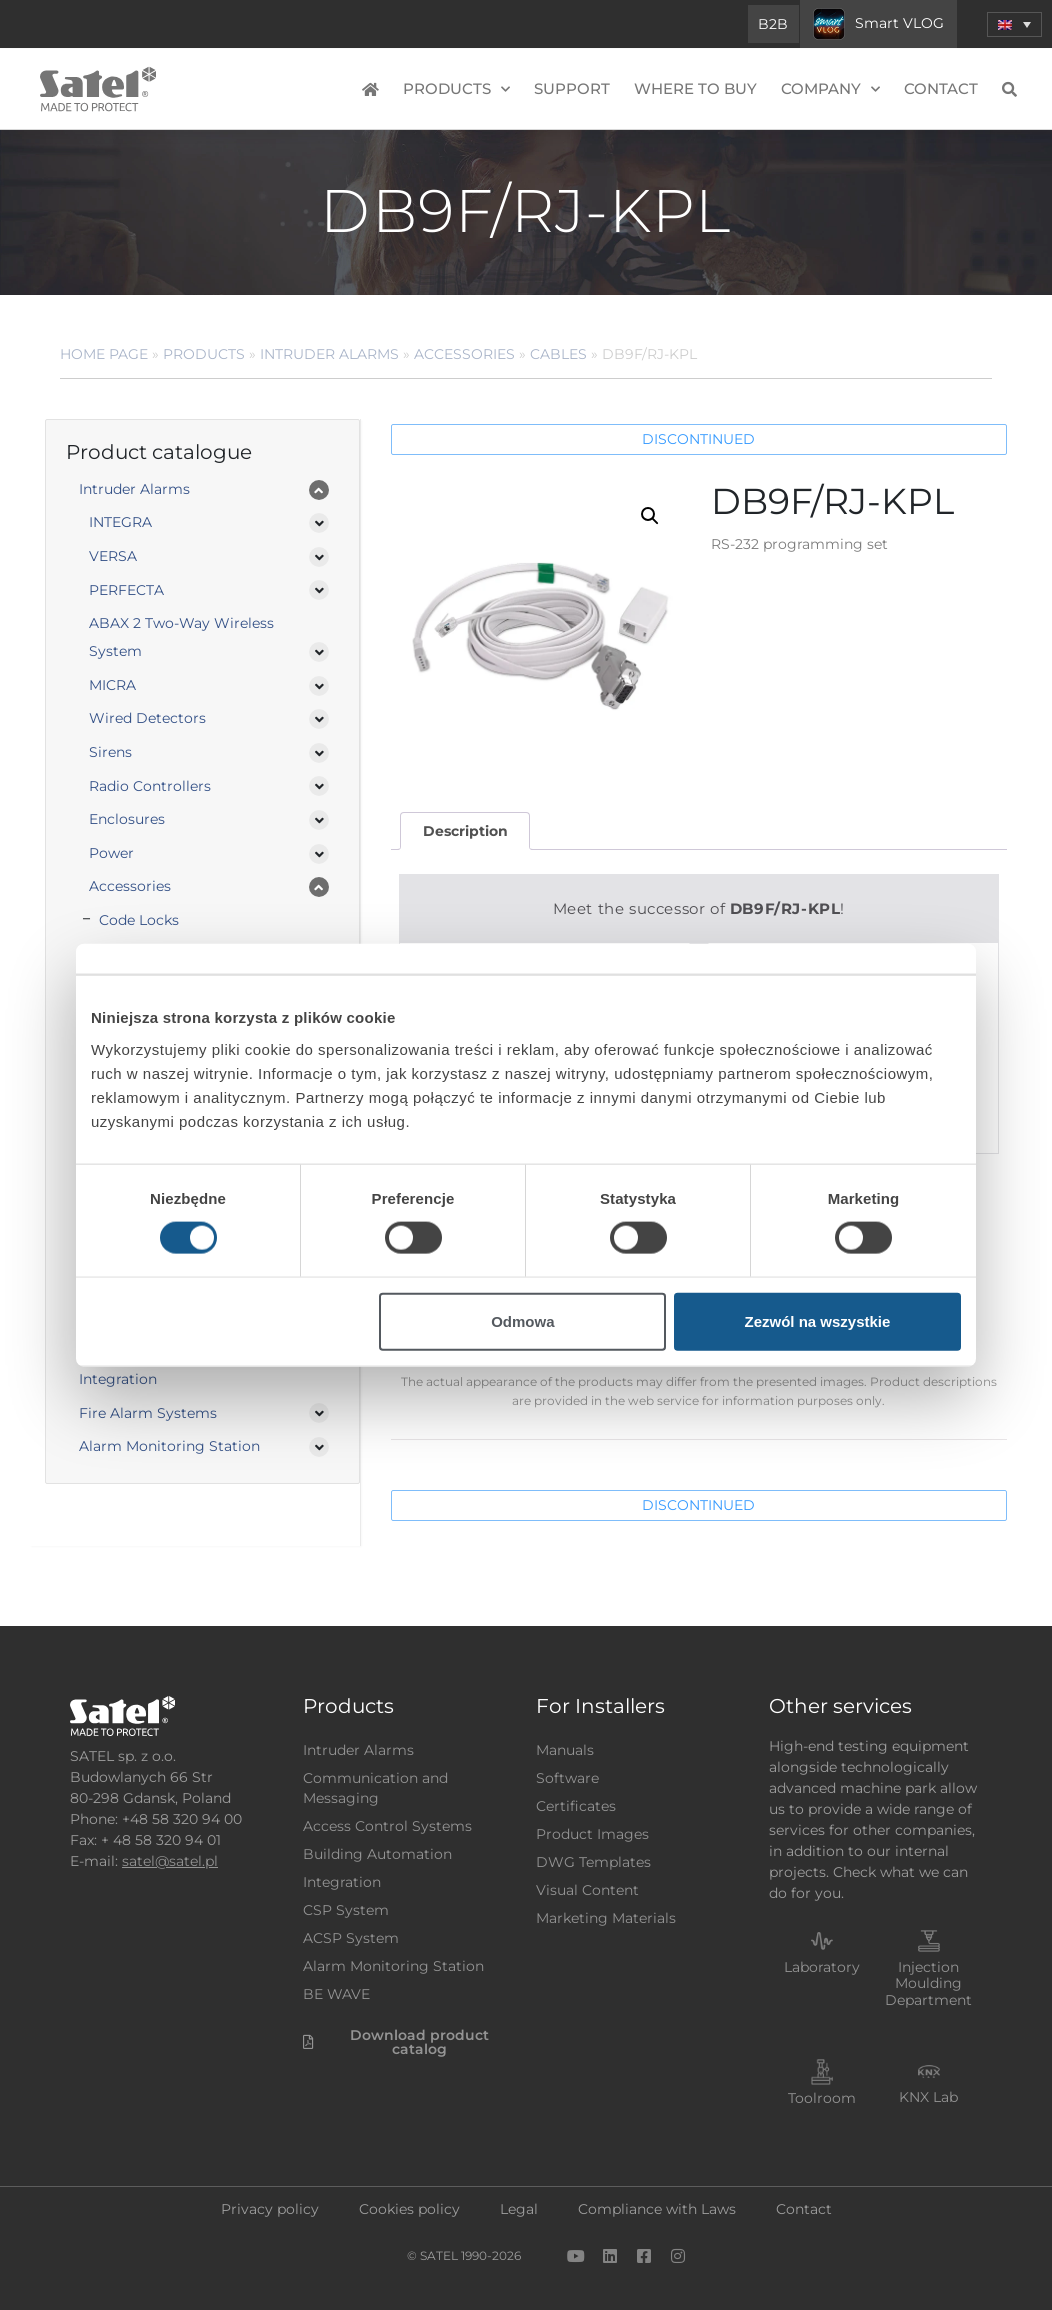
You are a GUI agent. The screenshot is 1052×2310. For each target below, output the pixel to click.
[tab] (465, 831)
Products (456, 89)
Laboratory (822, 1967)
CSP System (346, 1910)
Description (465, 831)
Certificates (576, 1806)
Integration (118, 1379)
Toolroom (822, 2098)
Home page (104, 354)
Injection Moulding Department (928, 1984)
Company (830, 89)
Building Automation (377, 1854)
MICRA (112, 685)
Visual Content (587, 1890)
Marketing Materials (606, 1918)
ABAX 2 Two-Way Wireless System (181, 637)
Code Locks (139, 920)
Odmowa (522, 1320)
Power (111, 853)
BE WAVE (336, 1994)
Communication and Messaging (375, 1788)
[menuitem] (1014, 24)
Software (567, 1778)
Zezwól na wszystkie (818, 1320)
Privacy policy (270, 2209)
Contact (941, 88)
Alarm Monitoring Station (169, 1446)
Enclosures (127, 819)
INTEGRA (120, 522)
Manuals (565, 1750)
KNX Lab (928, 2097)
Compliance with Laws (657, 2209)
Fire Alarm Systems (148, 1413)
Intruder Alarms (329, 354)
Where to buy (695, 88)
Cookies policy (409, 2209)
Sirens (110, 752)
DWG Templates (593, 1862)
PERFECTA (126, 590)
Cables (558, 354)
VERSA (113, 556)
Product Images (592, 1834)
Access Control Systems (387, 1826)
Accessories (464, 354)
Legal (519, 2209)
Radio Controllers (150, 786)
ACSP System (351, 1938)
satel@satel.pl (170, 1861)
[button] (650, 516)
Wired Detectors (147, 718)
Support (572, 88)
